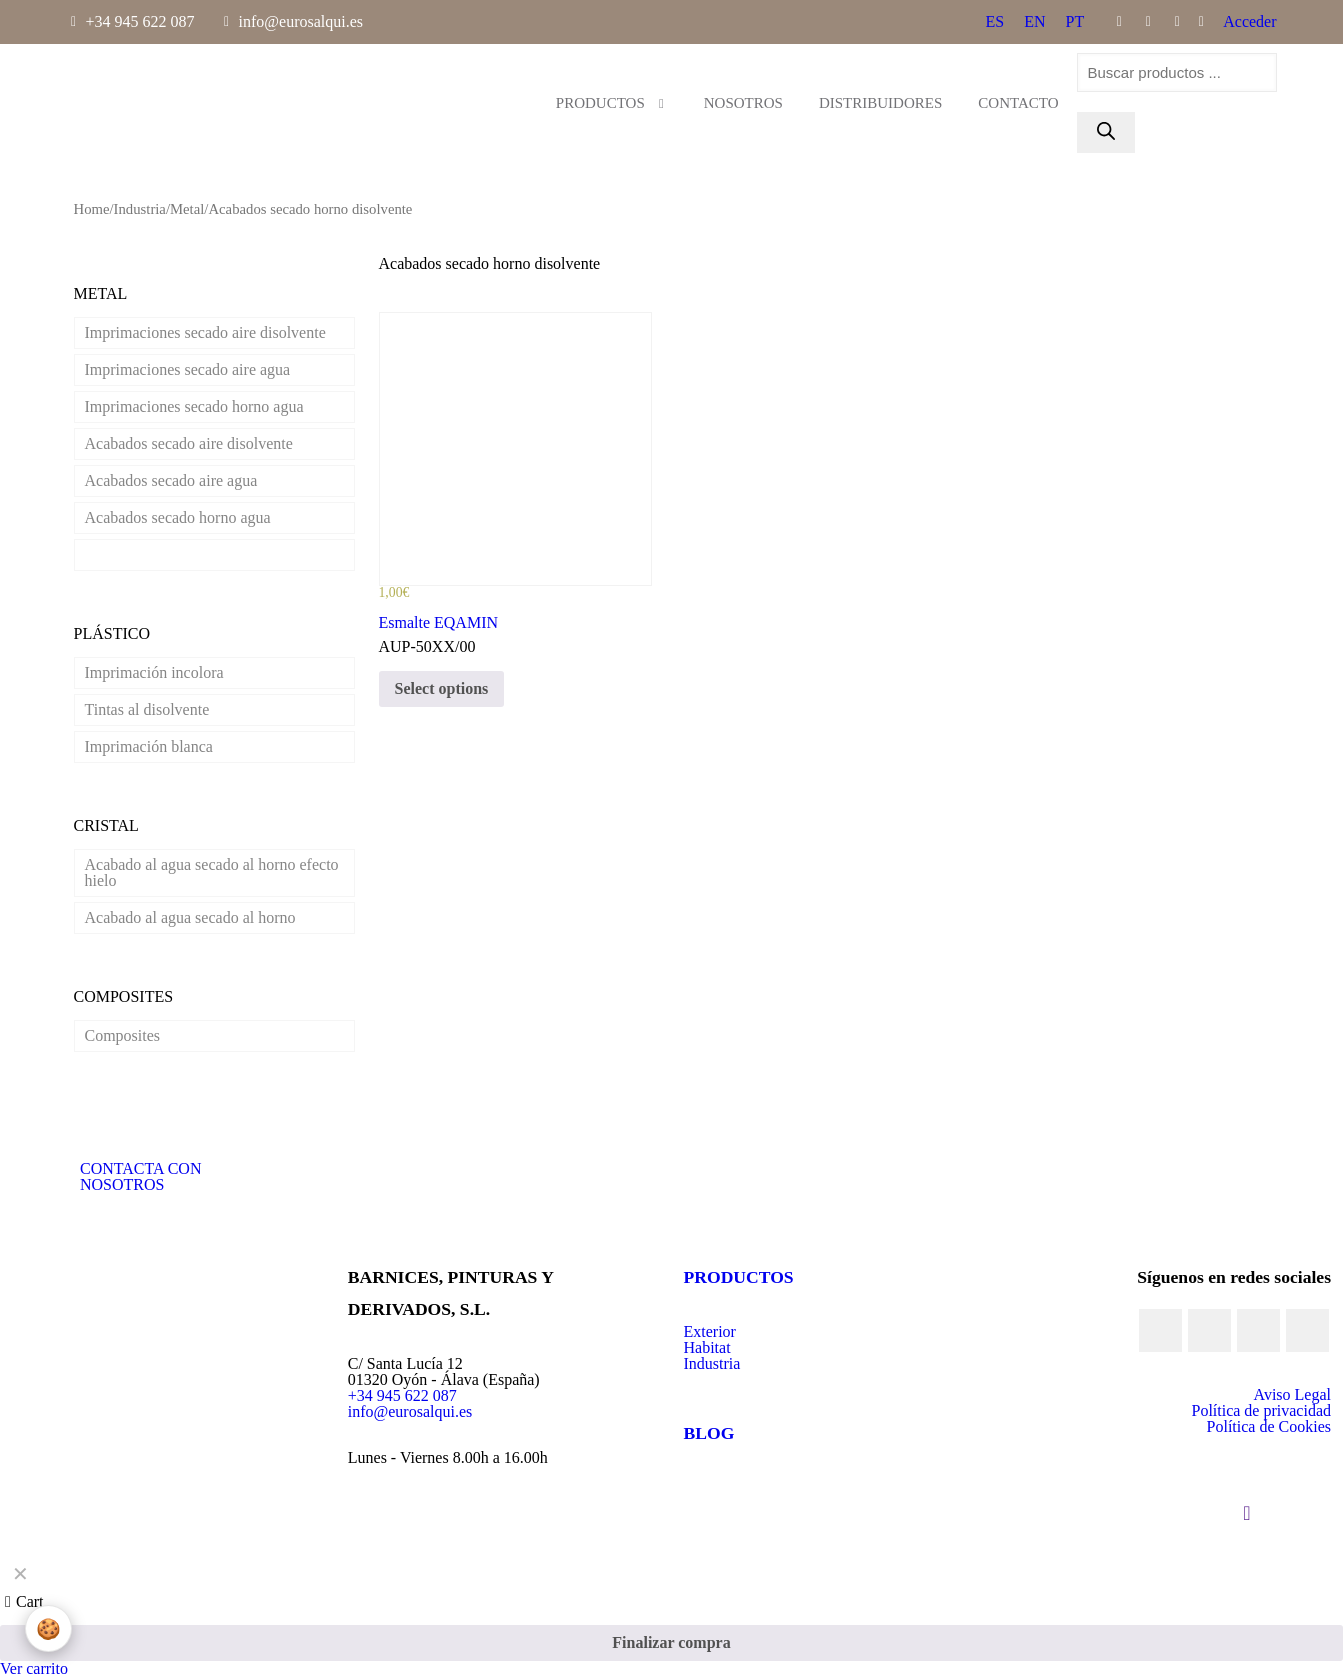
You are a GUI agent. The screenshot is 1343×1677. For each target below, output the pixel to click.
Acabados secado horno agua (178, 517)
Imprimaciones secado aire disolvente (205, 332)
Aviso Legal (1292, 1394)
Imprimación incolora (154, 672)
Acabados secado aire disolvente (189, 443)
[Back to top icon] (1247, 1513)
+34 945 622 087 (402, 1395)
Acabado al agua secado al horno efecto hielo (212, 872)
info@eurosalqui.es (410, 1411)
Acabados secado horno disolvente (196, 554)
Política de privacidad (1261, 1410)
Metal (187, 209)
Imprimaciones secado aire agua (188, 369)
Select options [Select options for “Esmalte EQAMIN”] (442, 688)
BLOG (709, 1433)
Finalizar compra (671, 1642)
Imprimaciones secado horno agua (194, 406)
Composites (123, 1035)
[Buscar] (1106, 132)
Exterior (710, 1331)
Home (92, 209)
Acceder (1249, 21)
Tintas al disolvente (147, 709)
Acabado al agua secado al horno (190, 917)
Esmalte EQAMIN (439, 622)
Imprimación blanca (149, 746)
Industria (140, 209)
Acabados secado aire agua (171, 480)
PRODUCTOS (739, 1277)
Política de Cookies (1269, 1426)
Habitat (707, 1347)
